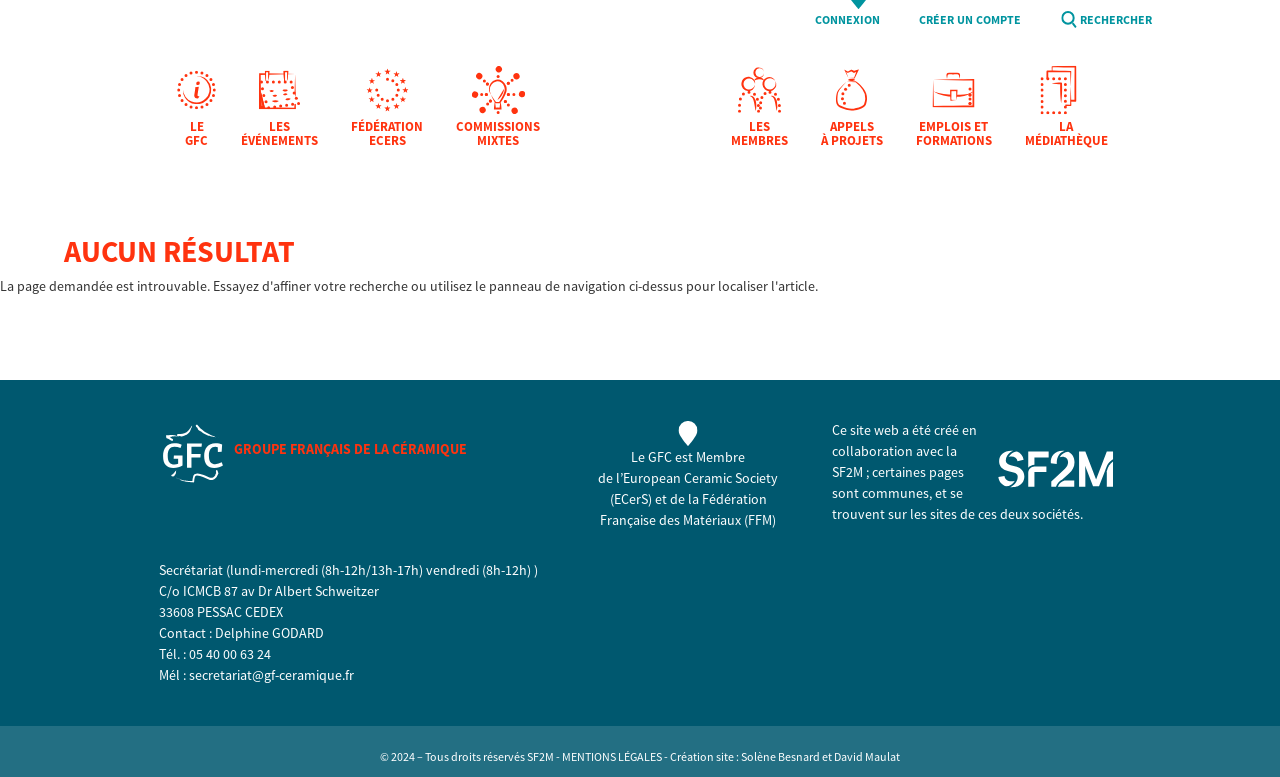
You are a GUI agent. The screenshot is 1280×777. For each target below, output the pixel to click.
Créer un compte (970, 20)
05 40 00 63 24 (230, 654)
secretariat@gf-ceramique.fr (271, 675)
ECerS (631, 499)
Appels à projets (852, 134)
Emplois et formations (954, 134)
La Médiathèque (1066, 134)
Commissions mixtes (498, 134)
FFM (760, 520)
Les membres (759, 134)
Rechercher (1116, 20)
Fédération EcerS (387, 134)
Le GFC (196, 134)
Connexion (847, 20)
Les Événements (279, 134)
